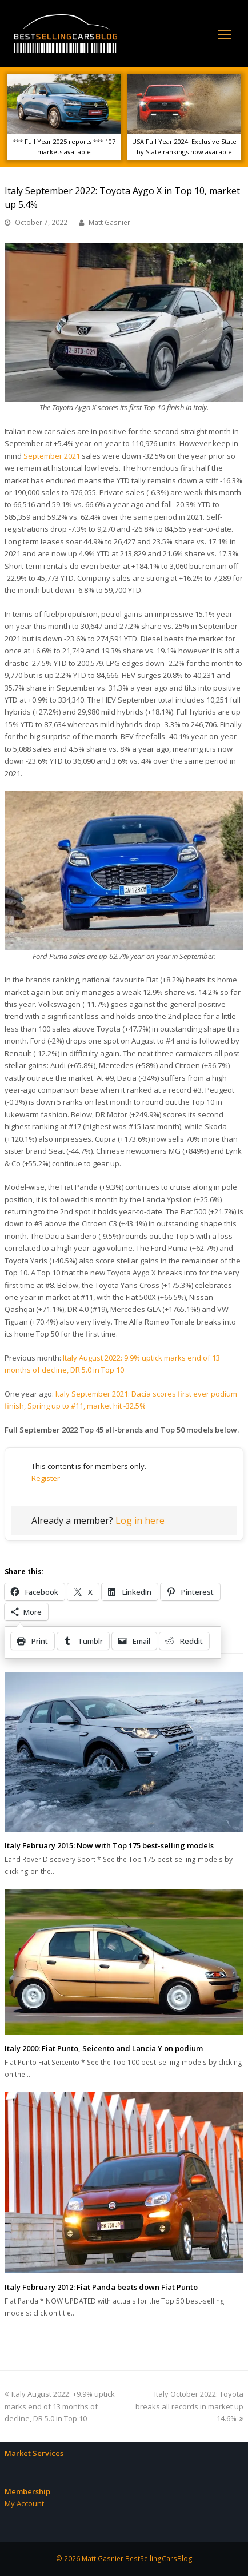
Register (45, 1478)
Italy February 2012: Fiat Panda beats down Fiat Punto (101, 2287)
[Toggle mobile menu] (224, 33)
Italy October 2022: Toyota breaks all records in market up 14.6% (189, 2406)
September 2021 (51, 456)
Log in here (140, 1520)
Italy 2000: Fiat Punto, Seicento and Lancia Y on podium (104, 2048)
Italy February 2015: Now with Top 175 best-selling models (109, 1845)
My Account (24, 2503)
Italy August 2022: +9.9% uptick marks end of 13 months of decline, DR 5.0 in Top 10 (60, 2406)
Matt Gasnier (109, 222)
